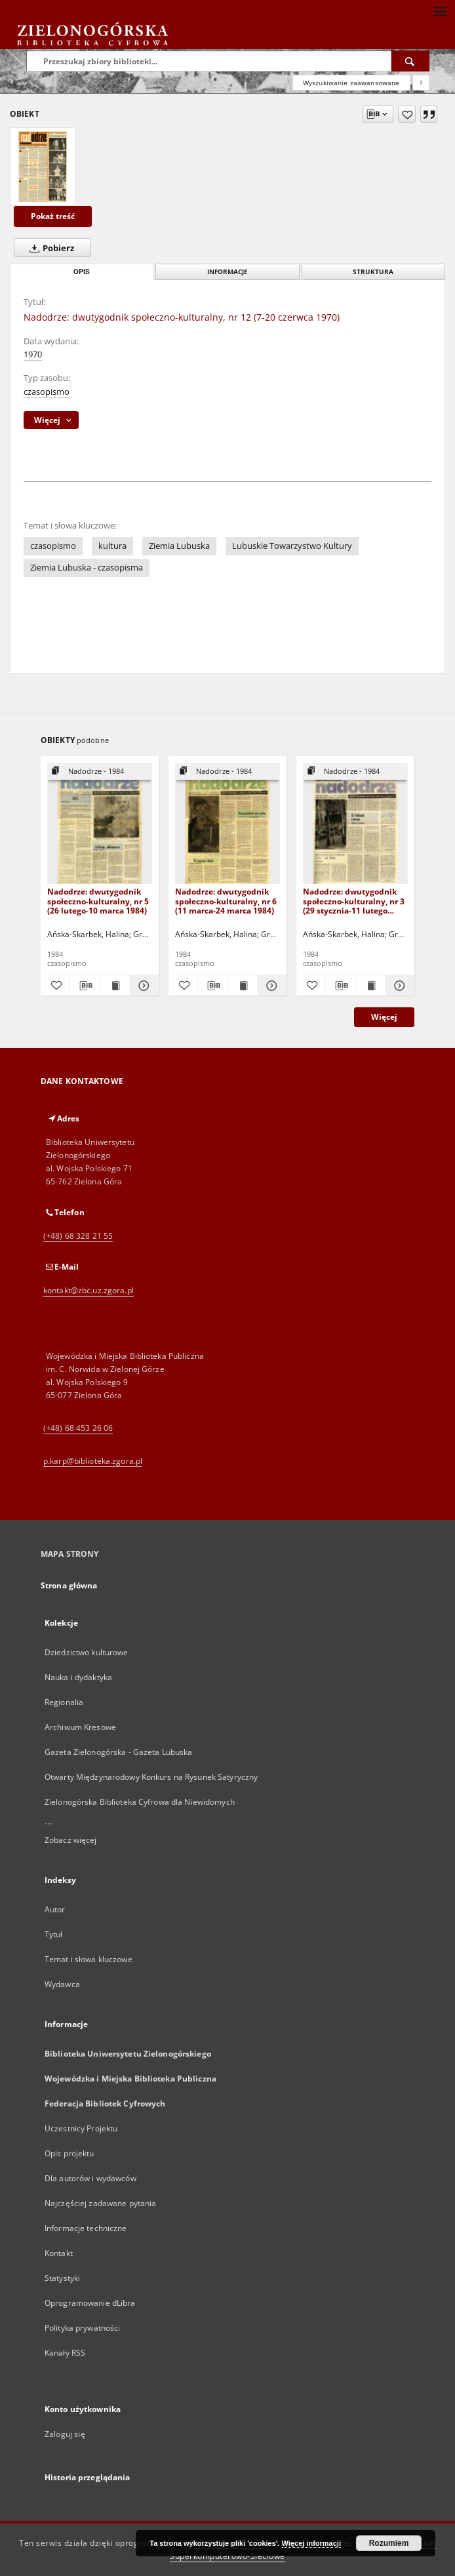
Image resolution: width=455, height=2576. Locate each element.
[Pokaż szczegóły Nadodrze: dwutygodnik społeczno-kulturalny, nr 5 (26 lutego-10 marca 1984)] (142, 985)
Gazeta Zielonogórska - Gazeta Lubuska (118, 1752)
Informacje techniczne (86, 2228)
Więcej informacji (311, 2543)
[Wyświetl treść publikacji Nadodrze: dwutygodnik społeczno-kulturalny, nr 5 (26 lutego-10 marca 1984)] (114, 985)
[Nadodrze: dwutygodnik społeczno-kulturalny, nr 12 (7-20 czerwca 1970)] (42, 166)
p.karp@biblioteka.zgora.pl (92, 1460)
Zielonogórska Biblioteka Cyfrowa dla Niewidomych (140, 1801)
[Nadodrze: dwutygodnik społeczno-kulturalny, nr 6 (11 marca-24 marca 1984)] (227, 824)
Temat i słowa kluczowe (88, 1959)
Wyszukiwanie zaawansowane (351, 82)
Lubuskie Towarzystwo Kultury (292, 546)
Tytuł (54, 1934)
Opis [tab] (81, 272)
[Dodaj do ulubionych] (407, 114)
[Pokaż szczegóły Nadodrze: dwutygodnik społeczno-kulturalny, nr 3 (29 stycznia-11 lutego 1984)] (398, 985)
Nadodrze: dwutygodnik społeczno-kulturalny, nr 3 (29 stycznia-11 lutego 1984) (354, 901)
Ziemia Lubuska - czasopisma (86, 567)
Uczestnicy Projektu (81, 2128)
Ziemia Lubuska (179, 546)
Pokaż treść (53, 216)
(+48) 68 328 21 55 (78, 1235)
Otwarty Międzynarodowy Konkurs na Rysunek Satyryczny (151, 1776)
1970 (33, 354)
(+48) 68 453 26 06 (78, 1428)
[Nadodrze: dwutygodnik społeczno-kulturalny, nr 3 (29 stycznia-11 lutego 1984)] (355, 824)
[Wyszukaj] (410, 60)
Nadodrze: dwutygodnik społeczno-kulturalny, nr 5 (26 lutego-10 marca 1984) (98, 901)
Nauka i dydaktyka (78, 1677)
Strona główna (69, 1585)
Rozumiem (389, 2543)
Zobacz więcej (71, 1839)
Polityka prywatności (82, 2327)
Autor (55, 1909)
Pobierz (49, 248)
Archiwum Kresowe (80, 1727)
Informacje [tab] (227, 272)
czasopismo (46, 391)
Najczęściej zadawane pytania (100, 2203)
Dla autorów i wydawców (90, 2178)
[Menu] (440, 10)
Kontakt (59, 2253)
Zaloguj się (65, 2434)
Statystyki (62, 2278)
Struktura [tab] (373, 272)
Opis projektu (69, 2153)
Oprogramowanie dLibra (90, 2302)
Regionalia (64, 1702)
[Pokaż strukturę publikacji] (99, 771)
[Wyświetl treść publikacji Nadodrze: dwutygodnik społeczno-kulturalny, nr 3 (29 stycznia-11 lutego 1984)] (370, 985)
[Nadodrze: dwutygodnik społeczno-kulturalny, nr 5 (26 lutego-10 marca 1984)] (99, 824)
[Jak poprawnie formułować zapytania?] (420, 83)
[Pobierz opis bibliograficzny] (84, 985)
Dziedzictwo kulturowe (87, 1652)
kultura (112, 546)
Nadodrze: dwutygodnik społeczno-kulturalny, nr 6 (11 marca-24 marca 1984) (226, 901)
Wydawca (62, 1984)
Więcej (384, 1016)
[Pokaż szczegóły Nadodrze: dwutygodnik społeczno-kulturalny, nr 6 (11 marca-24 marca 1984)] (270, 985)
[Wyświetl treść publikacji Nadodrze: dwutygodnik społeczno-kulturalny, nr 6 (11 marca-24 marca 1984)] (242, 985)
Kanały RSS (65, 2352)
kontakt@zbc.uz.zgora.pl (88, 1290)
